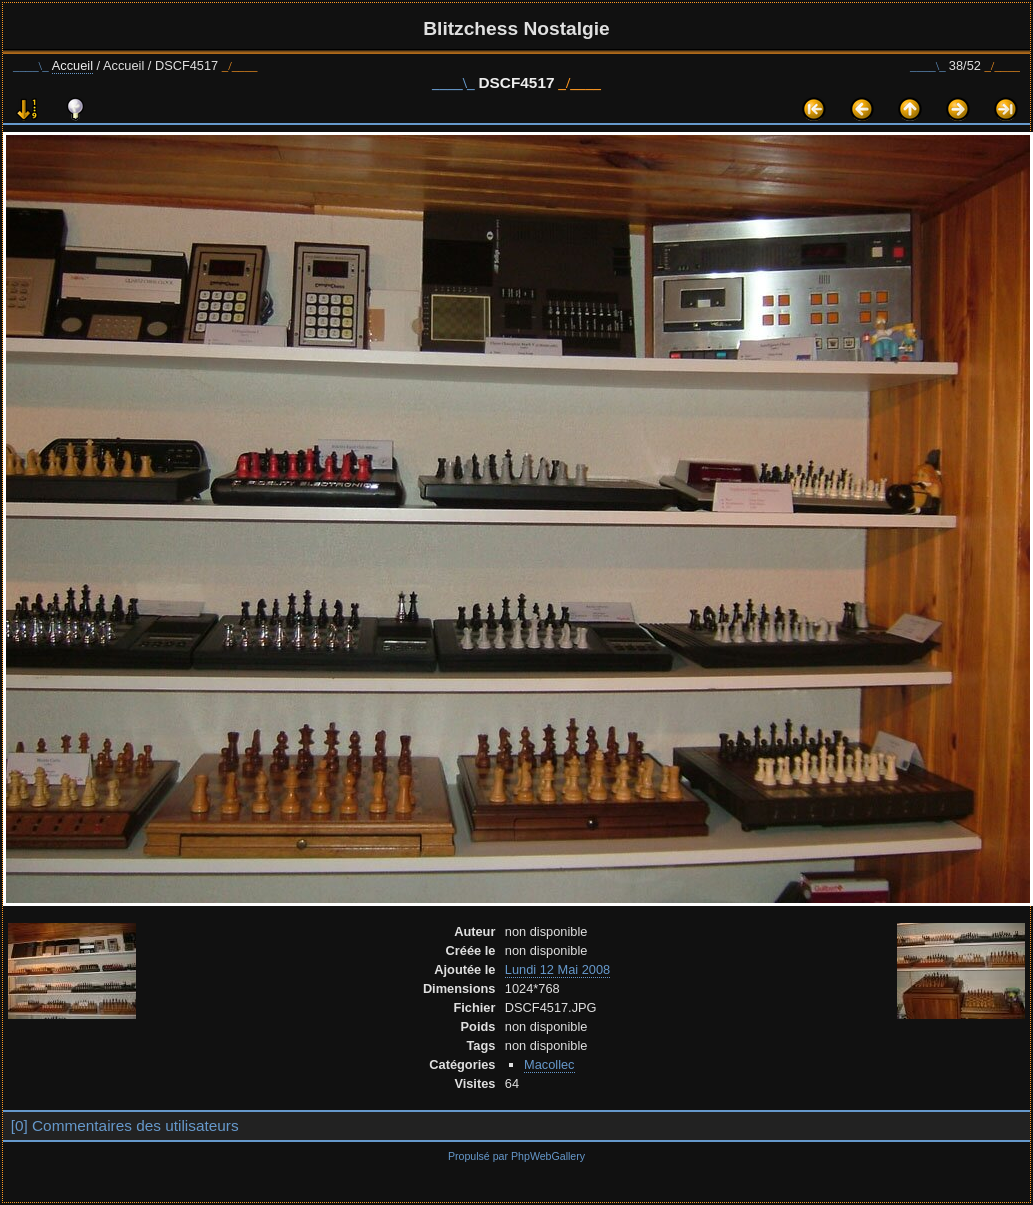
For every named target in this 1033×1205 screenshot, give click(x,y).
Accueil (72, 65)
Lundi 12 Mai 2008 (557, 969)
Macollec (549, 1064)
